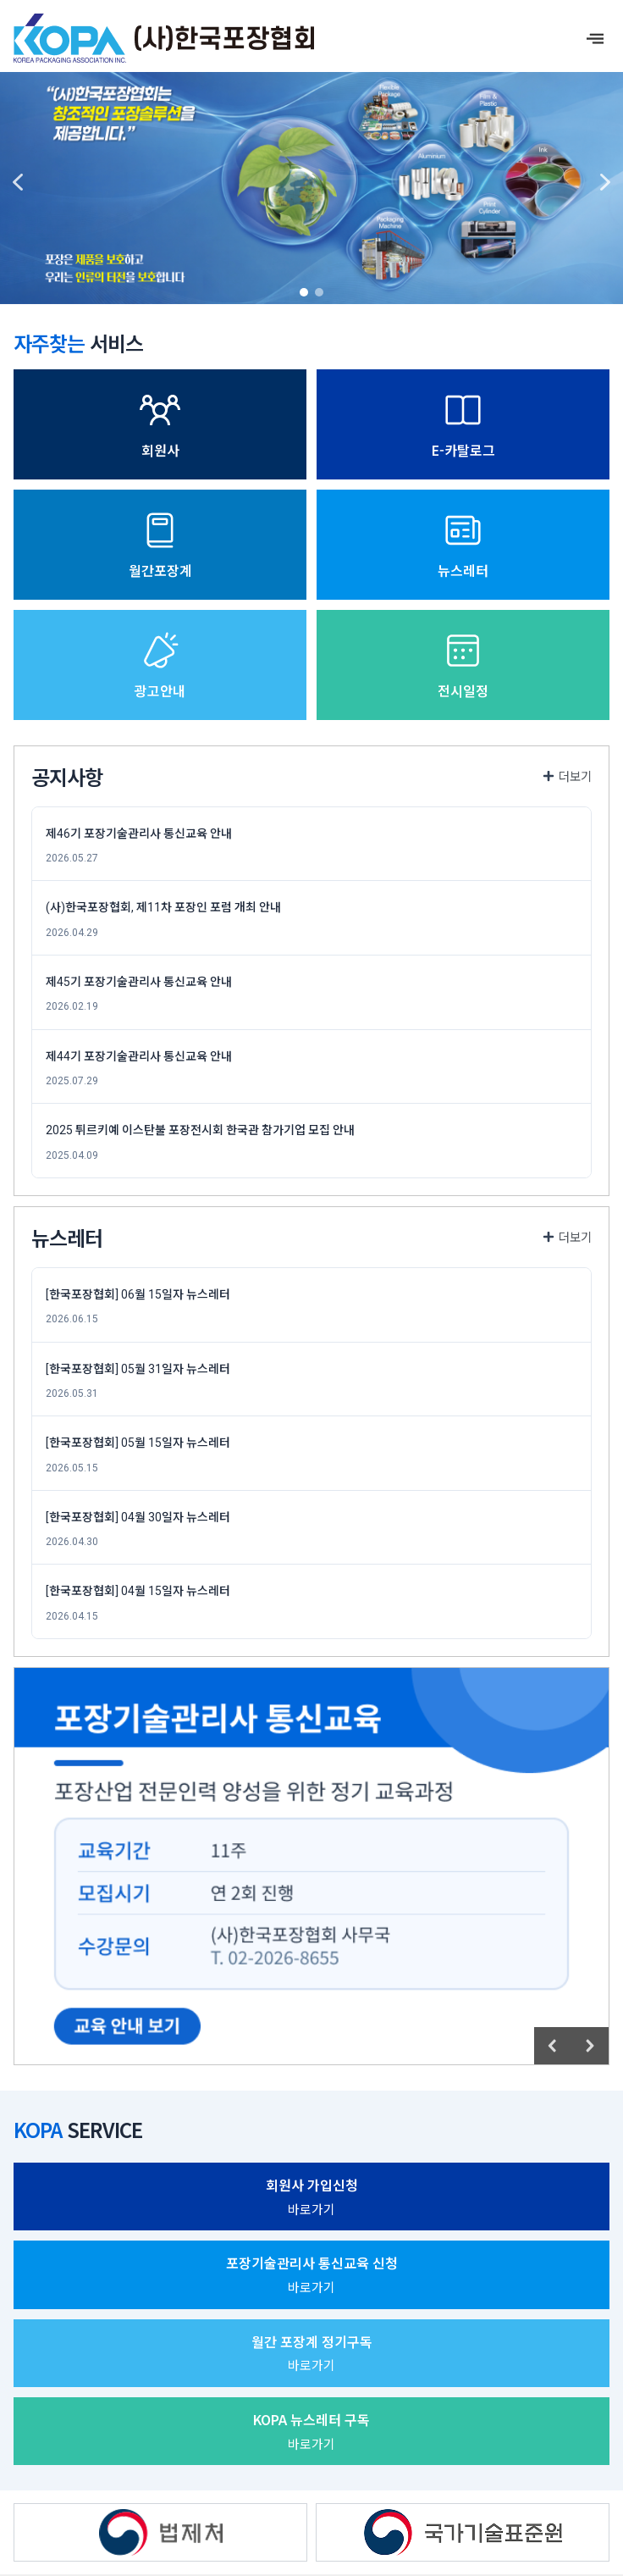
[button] (17, 182)
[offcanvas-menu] (595, 38)
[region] (311, 181)
